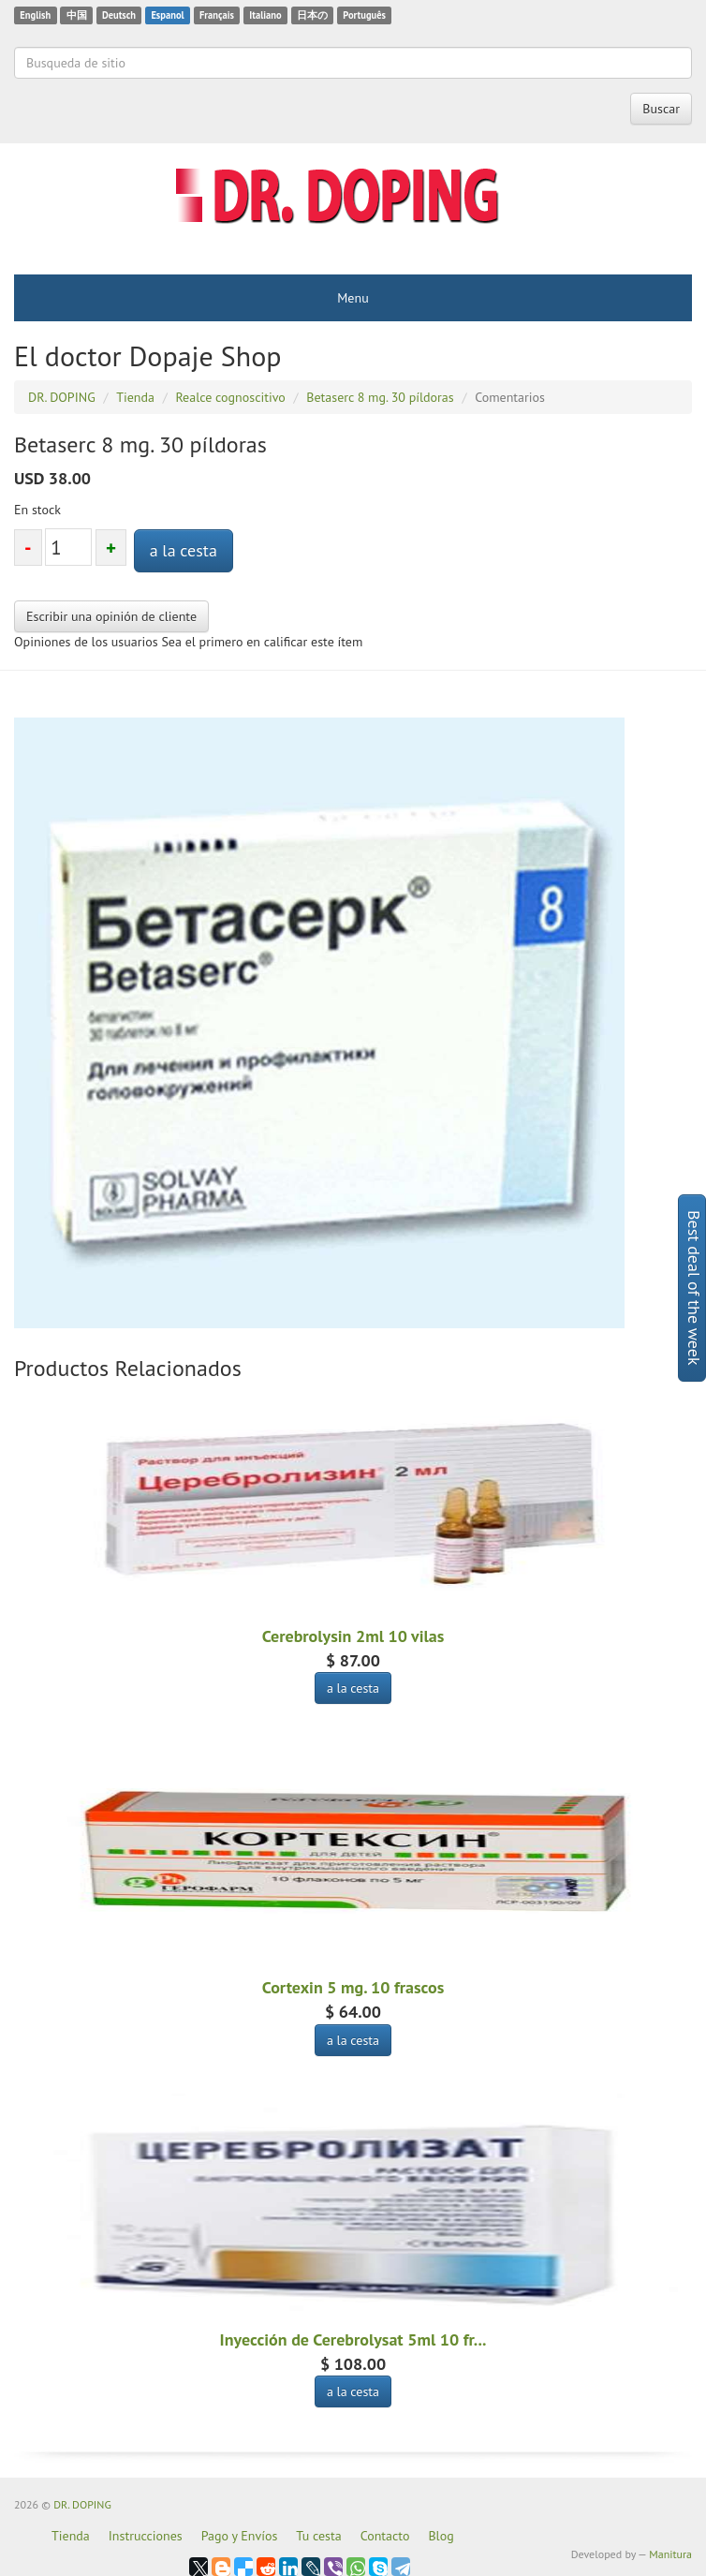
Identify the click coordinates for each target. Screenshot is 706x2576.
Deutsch (119, 15)
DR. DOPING (82, 2504)
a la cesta (183, 550)
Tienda (70, 2535)
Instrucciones (146, 2535)
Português (364, 15)
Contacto (385, 2535)
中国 (76, 15)
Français (216, 15)
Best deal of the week (694, 1288)
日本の (312, 15)
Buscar (661, 108)
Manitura (670, 2554)
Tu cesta (318, 2535)
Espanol (167, 15)
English (35, 15)
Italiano (265, 15)
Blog (440, 2535)
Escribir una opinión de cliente (111, 616)
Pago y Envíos (239, 2535)
